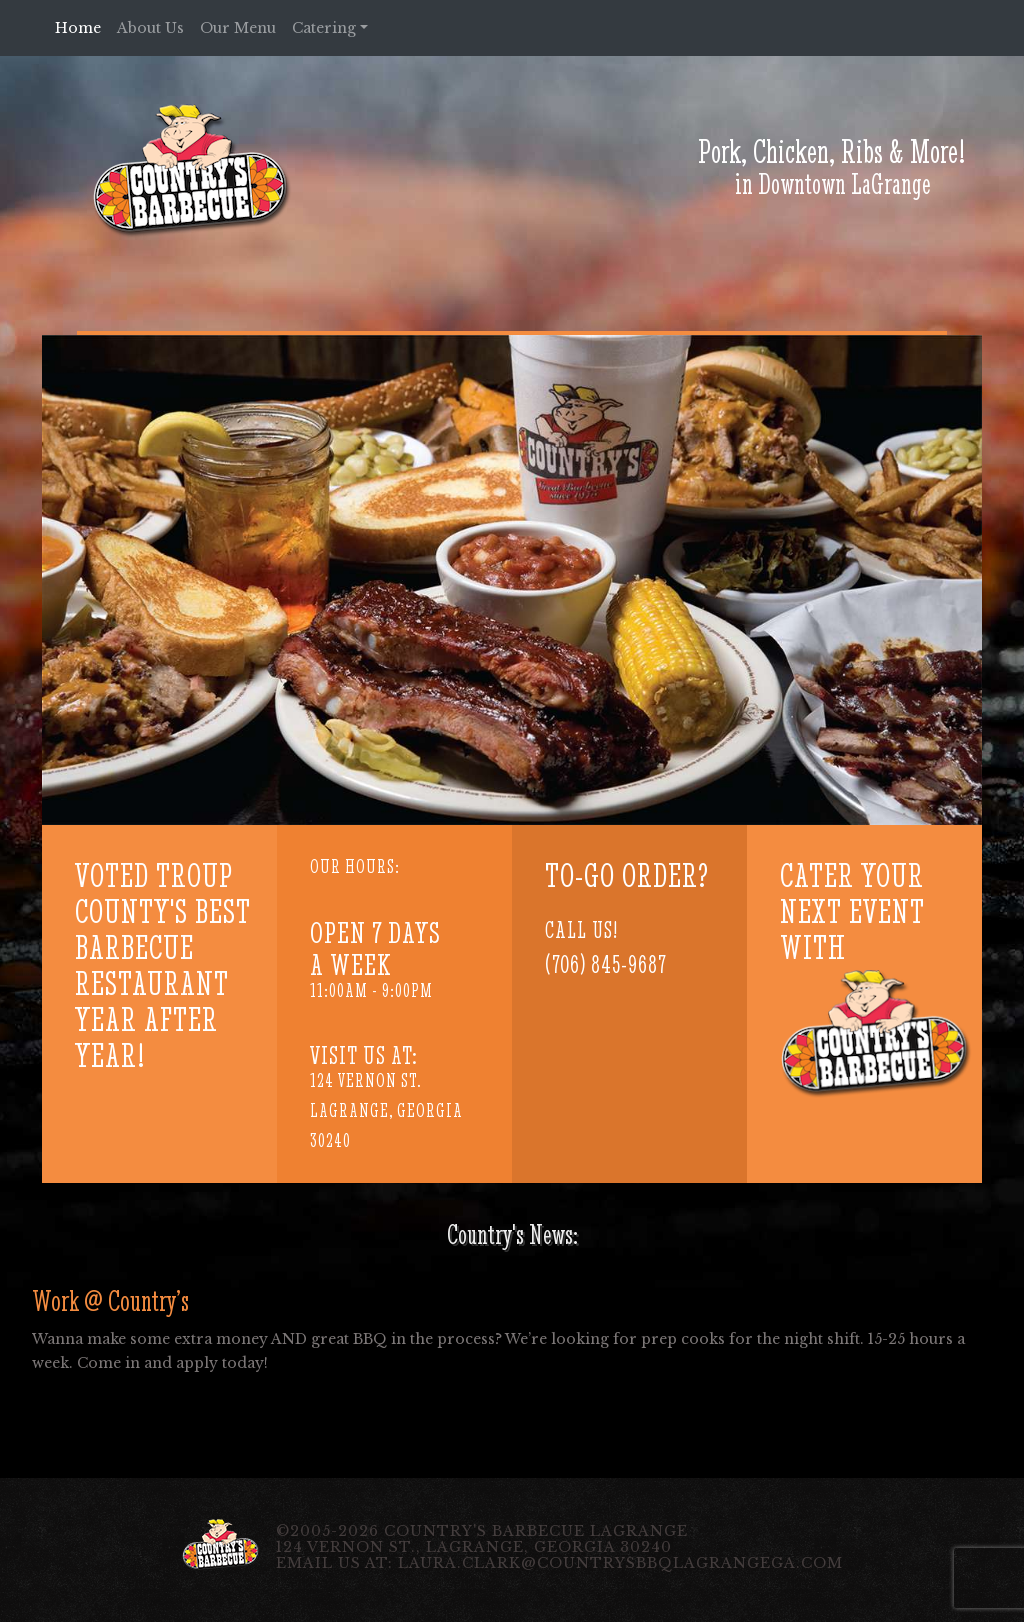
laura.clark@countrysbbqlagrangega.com (620, 1563)
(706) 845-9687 (605, 964)
